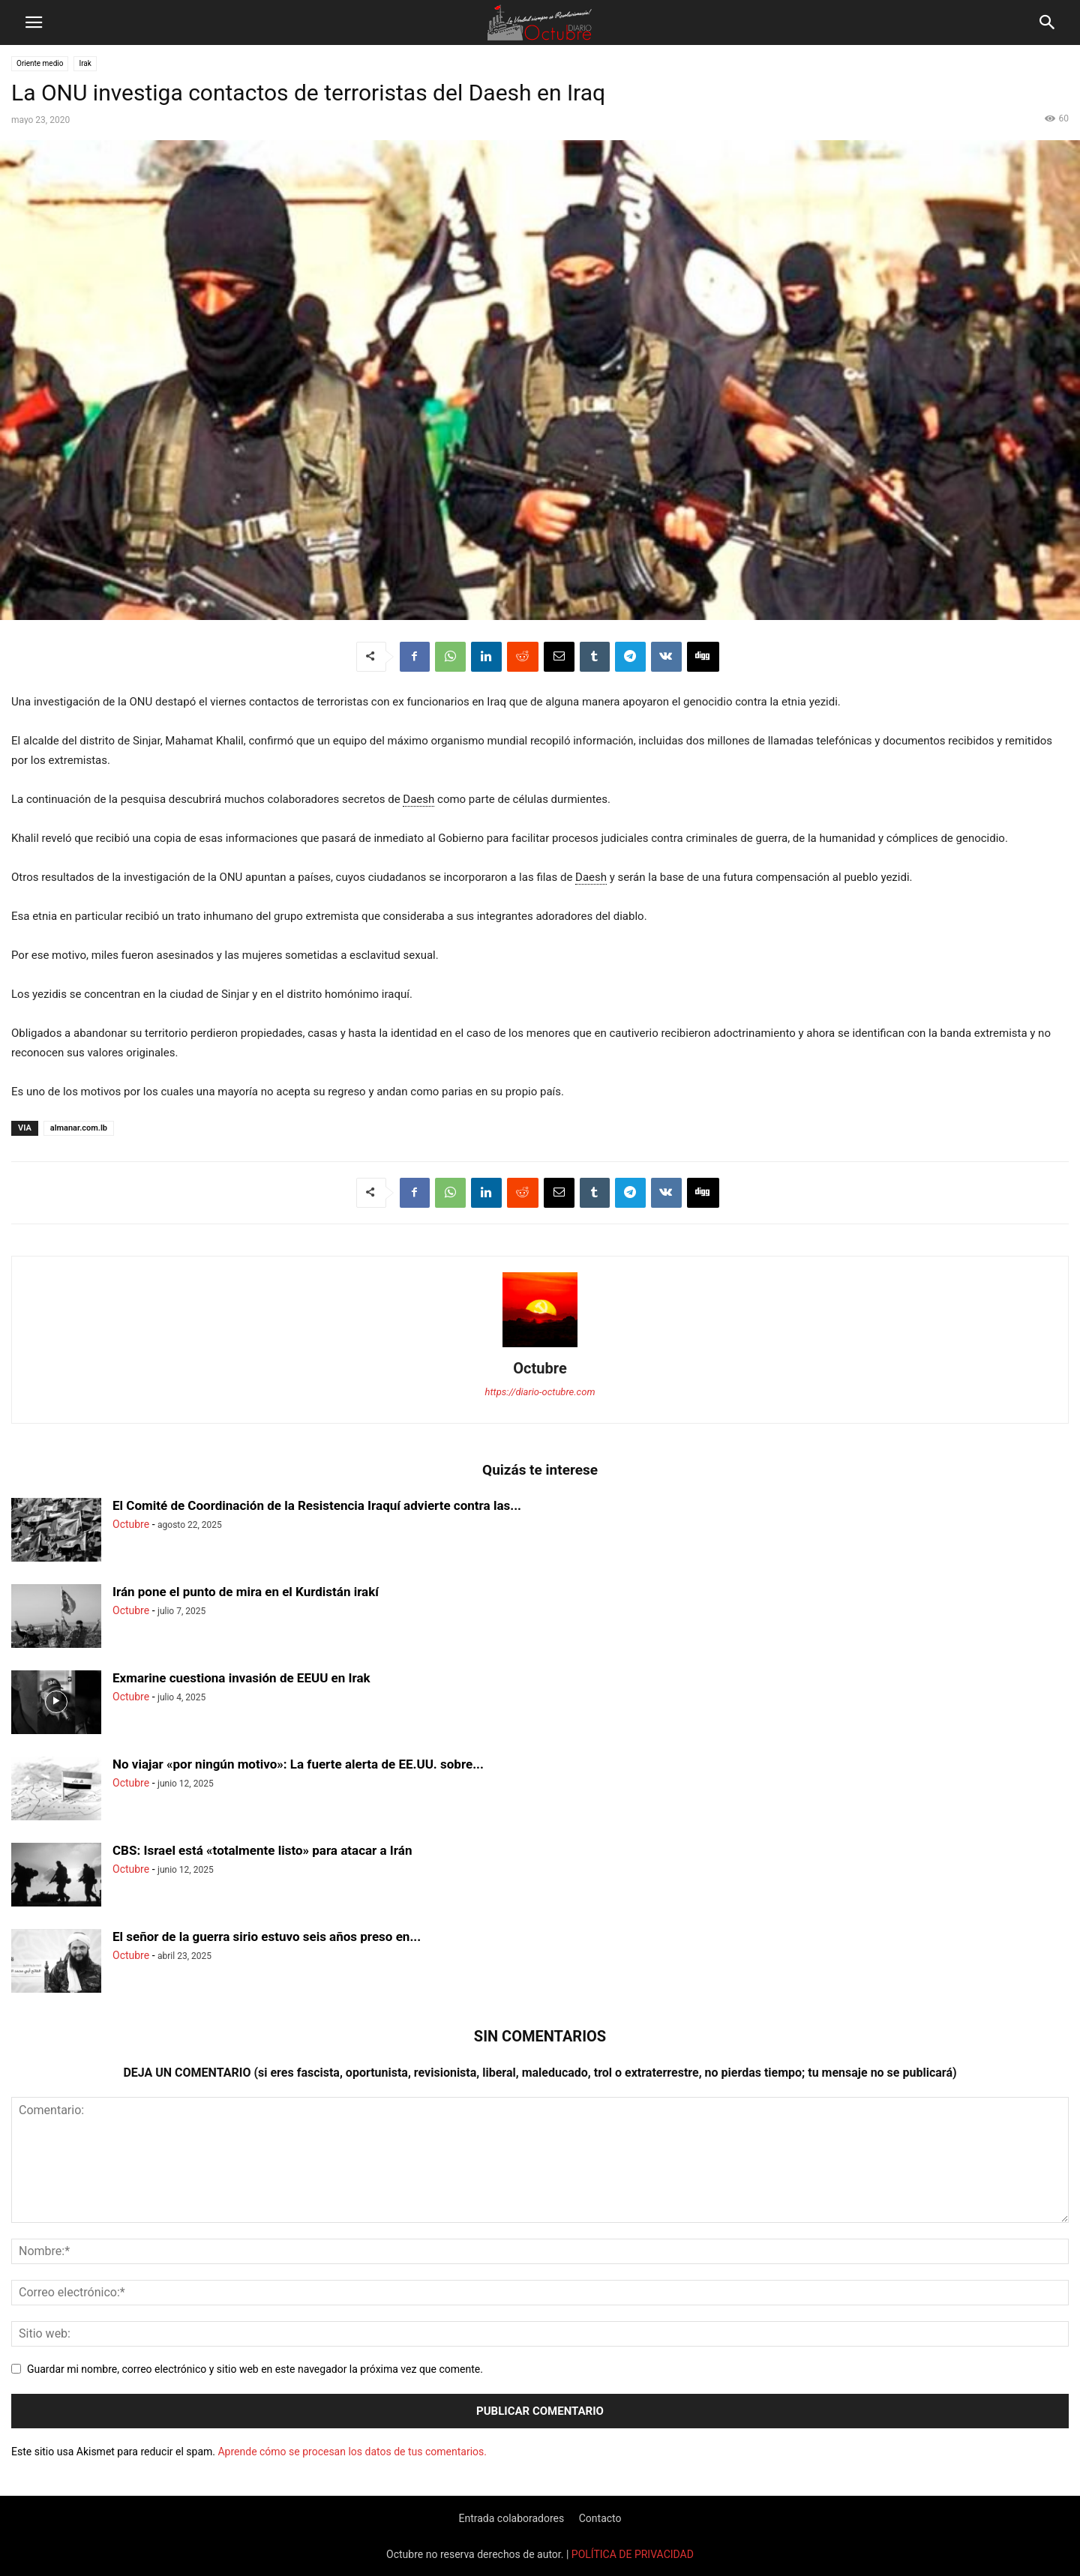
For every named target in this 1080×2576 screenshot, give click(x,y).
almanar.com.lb (78, 1128)
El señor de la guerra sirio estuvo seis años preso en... (266, 1936)
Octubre (539, 1368)
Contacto (600, 2518)
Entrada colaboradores (511, 2518)
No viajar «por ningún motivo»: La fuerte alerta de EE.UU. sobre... (298, 1764)
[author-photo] (540, 1347)
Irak (85, 63)
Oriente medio (39, 63)
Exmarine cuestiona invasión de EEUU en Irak (241, 1677)
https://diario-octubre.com (540, 1391)
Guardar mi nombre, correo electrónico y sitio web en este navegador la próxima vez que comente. (255, 2369)
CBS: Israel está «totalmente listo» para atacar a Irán (262, 1850)
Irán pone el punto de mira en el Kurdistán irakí (245, 1591)
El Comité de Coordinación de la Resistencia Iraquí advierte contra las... (316, 1505)
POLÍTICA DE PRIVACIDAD (633, 2554)
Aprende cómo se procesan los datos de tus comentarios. (352, 2452)
